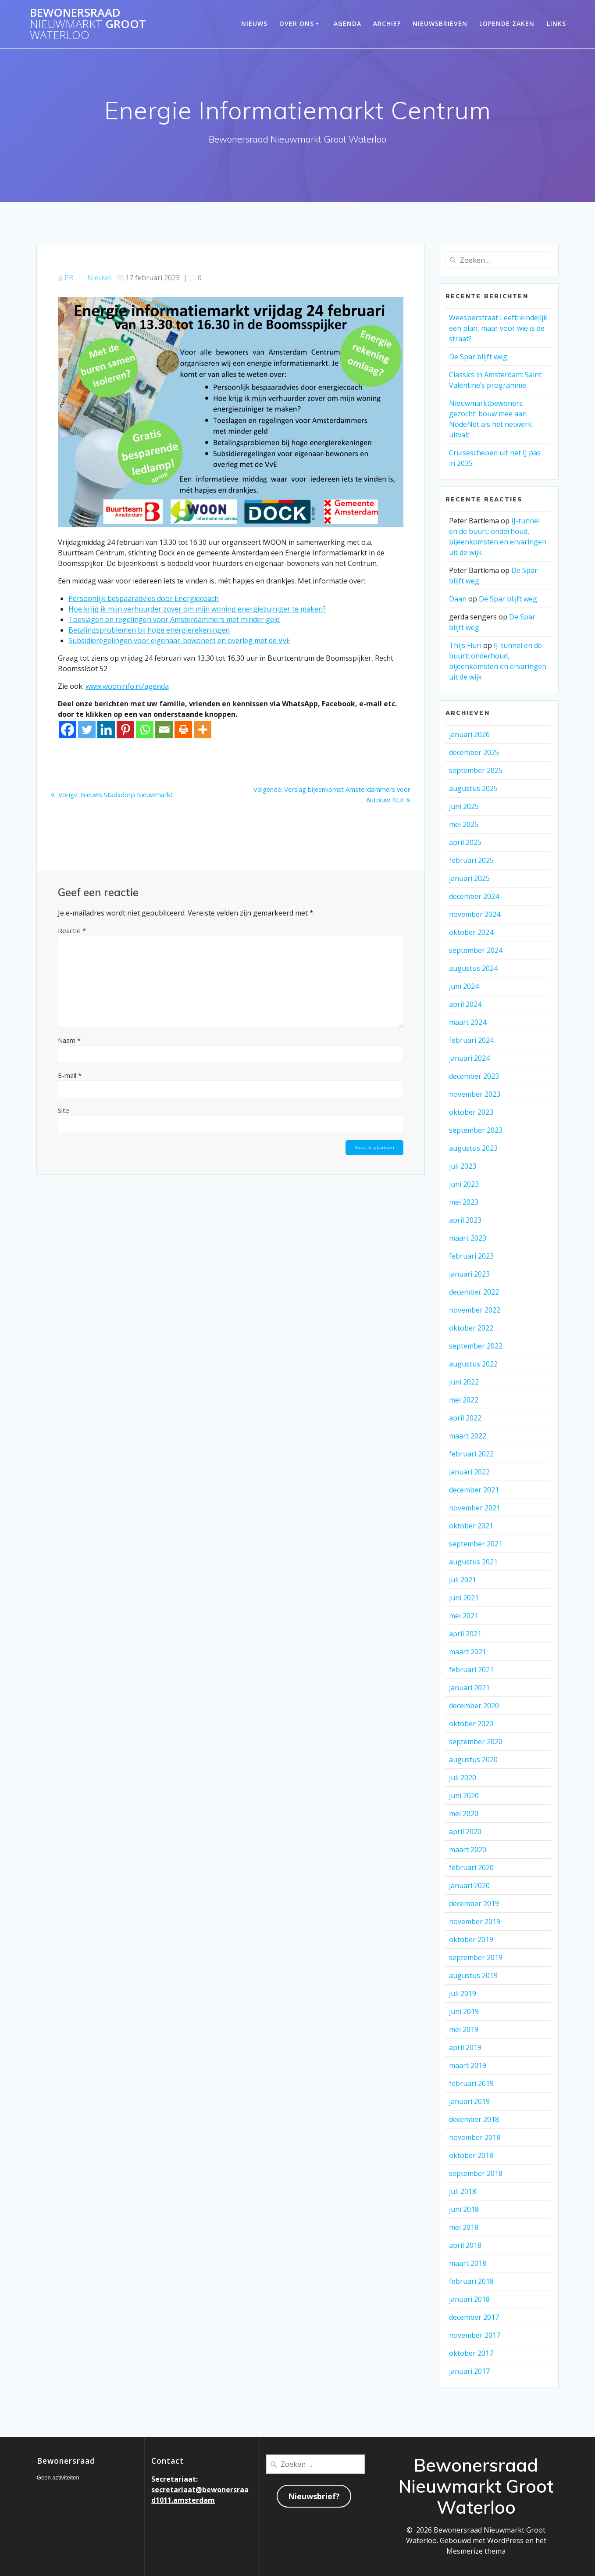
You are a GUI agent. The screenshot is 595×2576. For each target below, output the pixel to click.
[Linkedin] (106, 729)
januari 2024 (469, 1058)
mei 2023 (463, 1202)
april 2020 (465, 1831)
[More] (202, 729)
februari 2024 (471, 1040)
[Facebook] (67, 729)
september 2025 (475, 770)
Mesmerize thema (476, 2551)
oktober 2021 (471, 1526)
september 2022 (475, 1346)
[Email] (164, 729)
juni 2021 (464, 1598)
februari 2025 (471, 860)
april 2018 (465, 2245)
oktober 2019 (471, 1939)
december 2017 (474, 2317)
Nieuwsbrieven (440, 23)
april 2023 (465, 1220)
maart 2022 (467, 1436)
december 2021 (474, 1490)
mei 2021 (463, 1616)
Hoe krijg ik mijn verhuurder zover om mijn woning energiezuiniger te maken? (197, 609)
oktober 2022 (471, 1328)
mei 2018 (463, 2227)
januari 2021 (469, 1687)
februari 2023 (471, 1256)
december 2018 (474, 2119)
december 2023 (474, 1076)
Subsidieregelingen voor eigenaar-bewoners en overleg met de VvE (179, 640)
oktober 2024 (471, 932)
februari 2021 (471, 1669)
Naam (69, 1040)
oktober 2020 (471, 1723)
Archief (387, 23)
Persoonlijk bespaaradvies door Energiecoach (143, 598)
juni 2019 (464, 2011)
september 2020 (475, 1741)
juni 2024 (464, 986)
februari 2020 (471, 1867)
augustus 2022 (473, 1364)
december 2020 (474, 1705)
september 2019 (475, 1957)
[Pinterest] (125, 729)
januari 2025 (469, 878)
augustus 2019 (473, 1975)
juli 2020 (462, 1777)
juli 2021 (462, 1580)
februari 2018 (471, 2281)
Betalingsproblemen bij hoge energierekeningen (149, 630)
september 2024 (475, 950)
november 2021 (474, 1508)
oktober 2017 (471, 2353)
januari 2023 (469, 1274)
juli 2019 (462, 1993)
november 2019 (474, 1921)
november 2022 (474, 1310)
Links (556, 23)
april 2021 (465, 1634)
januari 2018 (469, 2299)
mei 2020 (463, 1813)
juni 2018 (464, 2209)
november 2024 (474, 914)
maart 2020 (467, 1849)
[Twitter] (87, 729)
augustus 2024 (473, 968)
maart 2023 (467, 1238)
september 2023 (475, 1130)
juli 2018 (462, 2191)
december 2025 (474, 752)
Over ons (296, 23)
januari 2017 (469, 2371)
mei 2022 (463, 1400)
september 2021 (475, 1544)
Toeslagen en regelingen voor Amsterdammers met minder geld (174, 619)
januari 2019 (469, 2101)
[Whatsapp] (144, 729)
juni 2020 (464, 1795)
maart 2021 (467, 1652)
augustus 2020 (473, 1759)
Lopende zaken (506, 23)
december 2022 (474, 1292)
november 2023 (474, 1094)
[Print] (183, 729)
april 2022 (465, 1418)
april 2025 (465, 842)
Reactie (72, 930)
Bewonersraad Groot (88, 24)
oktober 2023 (471, 1112)
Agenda (347, 23)
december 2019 (474, 1903)
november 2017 (474, 2335)
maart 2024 (467, 1022)
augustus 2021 (473, 1562)
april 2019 (465, 2047)
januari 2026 (469, 734)
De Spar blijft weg (478, 356)
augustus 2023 (473, 1148)
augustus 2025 (473, 788)
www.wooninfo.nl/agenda (127, 686)
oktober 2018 (471, 2155)
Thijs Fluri (465, 645)
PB (69, 278)
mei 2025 (463, 824)
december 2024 (474, 896)
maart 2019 (467, 2065)
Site (63, 1110)
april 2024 (465, 1004)
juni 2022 (464, 1382)
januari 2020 (469, 1885)
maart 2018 (467, 2263)
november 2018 (474, 2137)
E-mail (70, 1075)
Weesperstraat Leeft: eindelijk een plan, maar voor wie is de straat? (498, 328)
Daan (458, 599)
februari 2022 (471, 1454)
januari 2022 (469, 1472)
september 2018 (475, 2173)
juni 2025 (464, 806)
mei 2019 (463, 2029)
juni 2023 (464, 1184)
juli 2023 (462, 1166)
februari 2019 (471, 2083)
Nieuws (254, 23)
